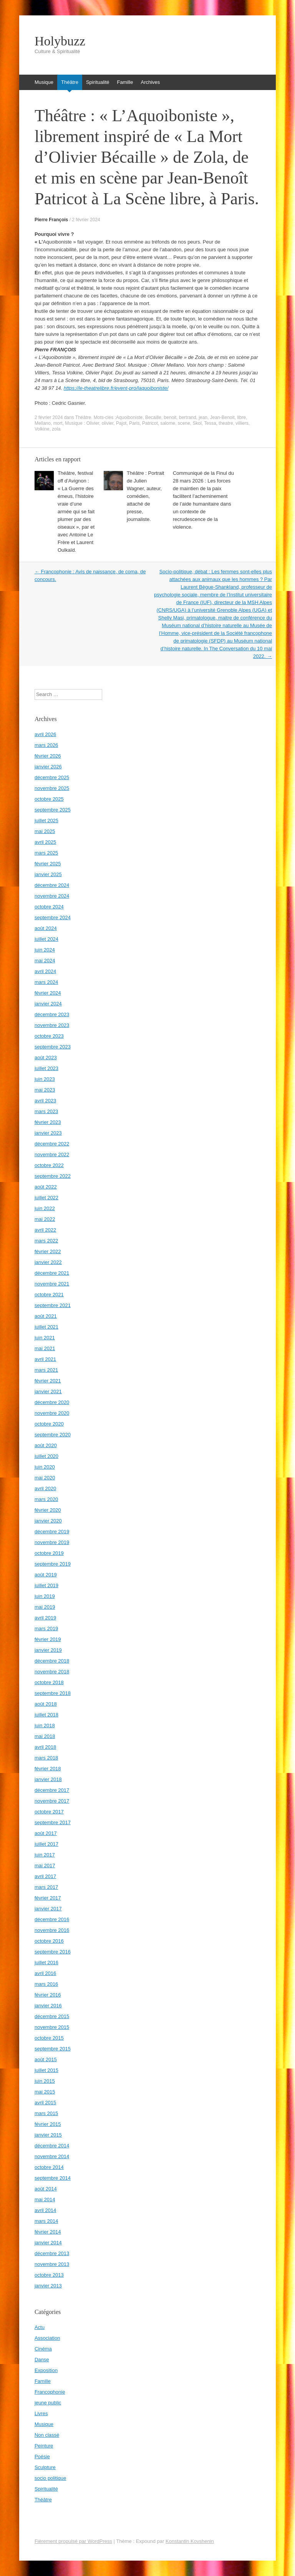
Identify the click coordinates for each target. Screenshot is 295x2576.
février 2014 (48, 2232)
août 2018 (46, 1704)
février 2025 (48, 863)
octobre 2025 (49, 799)
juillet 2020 (46, 1456)
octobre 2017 (49, 1812)
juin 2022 (45, 1208)
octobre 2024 (49, 907)
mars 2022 (46, 1241)
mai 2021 (45, 1348)
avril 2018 (45, 1747)
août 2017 (46, 1833)
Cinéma (43, 2349)
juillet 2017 (46, 1844)
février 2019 (48, 1639)
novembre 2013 (52, 2264)
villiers (241, 423)
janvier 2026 (48, 767)
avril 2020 (45, 1488)
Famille (125, 82)
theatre (226, 423)
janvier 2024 (48, 1004)
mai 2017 (45, 1865)
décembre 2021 (52, 1273)
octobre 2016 (49, 1941)
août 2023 (46, 1057)
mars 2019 (46, 1628)
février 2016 (48, 1995)
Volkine (42, 429)
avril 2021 (45, 1359)
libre (241, 417)
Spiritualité (97, 82)
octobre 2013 (49, 2275)
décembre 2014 (52, 2146)
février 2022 (48, 1251)
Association (47, 2338)
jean (203, 417)
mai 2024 (45, 960)
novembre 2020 (52, 1413)
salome (167, 423)
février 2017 (48, 1898)
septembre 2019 (53, 1564)
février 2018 (48, 1768)
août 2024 (46, 928)
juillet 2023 (46, 1068)
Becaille (153, 417)
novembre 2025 (52, 788)
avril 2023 (45, 1101)
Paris (134, 423)
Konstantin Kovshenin (190, 2541)
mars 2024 (46, 982)
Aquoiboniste (129, 417)
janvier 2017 (48, 1909)
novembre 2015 (52, 2027)
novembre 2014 (52, 2156)
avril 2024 (45, 971)
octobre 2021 (49, 1294)
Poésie (42, 2456)
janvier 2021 (48, 1391)
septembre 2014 (53, 2178)
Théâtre (69, 82)
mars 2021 (46, 1370)
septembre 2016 (53, 1952)
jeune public (48, 2403)
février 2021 (48, 1381)
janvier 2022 (48, 1262)
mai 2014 (45, 2199)
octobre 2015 (49, 2038)
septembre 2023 (53, 1047)
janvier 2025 (48, 874)
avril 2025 (45, 842)
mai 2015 (45, 2092)
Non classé (47, 2435)
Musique (44, 82)
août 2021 (46, 1316)
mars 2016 (46, 1984)
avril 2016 (45, 1973)
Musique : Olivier (82, 423)
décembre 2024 (52, 885)
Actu (40, 2327)
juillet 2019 (46, 1585)
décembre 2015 (52, 2016)
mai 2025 (45, 831)
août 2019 (46, 1575)
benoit (170, 417)
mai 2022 (45, 1219)
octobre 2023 (49, 1036)
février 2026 (48, 756)
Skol (197, 423)
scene (184, 423)
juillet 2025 (46, 820)
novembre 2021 (52, 1284)
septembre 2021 (53, 1305)
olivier (108, 423)
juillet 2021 (46, 1327)
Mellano (43, 423)
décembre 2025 (52, 777)
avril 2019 (45, 1618)
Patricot (150, 423)
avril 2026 (45, 734)
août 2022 (46, 1187)
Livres (41, 2413)
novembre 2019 (52, 1542)
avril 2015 (45, 2102)
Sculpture (45, 2467)
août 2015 (46, 2059)
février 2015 (48, 2124)
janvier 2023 (48, 1133)
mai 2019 (45, 1607)
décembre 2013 (52, 2253)
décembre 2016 (52, 1919)
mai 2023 (45, 1090)
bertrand (187, 417)
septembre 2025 (53, 810)
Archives (150, 82)
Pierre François (51, 219)
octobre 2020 (49, 1424)
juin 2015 (45, 2081)
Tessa (210, 423)
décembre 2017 (52, 1790)
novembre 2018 (52, 1671)
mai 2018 (45, 1736)
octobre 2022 (49, 1165)
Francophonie (50, 2392)
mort (58, 423)
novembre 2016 (52, 1930)
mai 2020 (45, 1478)
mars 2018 (46, 1758)
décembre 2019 (52, 1531)
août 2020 (46, 1445)
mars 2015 (46, 2113)
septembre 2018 (53, 1693)
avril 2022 (45, 1230)
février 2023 (48, 1122)
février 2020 (48, 1510)
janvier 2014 (48, 2242)
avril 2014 (45, 2210)
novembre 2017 (52, 1801)
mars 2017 (46, 1887)
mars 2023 (46, 1111)
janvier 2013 (48, 2286)
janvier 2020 (48, 1521)
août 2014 (46, 2189)
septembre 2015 (53, 2049)
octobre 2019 (49, 1553)
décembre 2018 (52, 1661)
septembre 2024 (53, 917)
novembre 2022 (52, 1154)
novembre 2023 (52, 1025)
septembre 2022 (53, 1176)
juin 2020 (45, 1467)
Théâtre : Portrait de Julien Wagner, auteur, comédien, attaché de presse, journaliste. (145, 496)
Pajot (121, 423)
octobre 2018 (49, 1682)
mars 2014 (46, 2221)
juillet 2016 (46, 1962)
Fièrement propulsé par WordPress (73, 2541)
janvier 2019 (48, 1650)
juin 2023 (45, 1079)
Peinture (44, 2446)
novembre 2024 (52, 896)
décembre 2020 (52, 1402)
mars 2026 (46, 745)
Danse (42, 2359)
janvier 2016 (48, 2005)
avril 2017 (45, 1876)
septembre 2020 (53, 1434)
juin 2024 (45, 950)
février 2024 (48, 993)
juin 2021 (45, 1338)
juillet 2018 (46, 1715)
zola (56, 429)
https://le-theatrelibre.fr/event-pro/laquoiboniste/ (116, 388)
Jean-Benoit (222, 417)
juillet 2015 (46, 2070)
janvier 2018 (48, 1779)
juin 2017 (45, 1855)
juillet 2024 (46, 939)
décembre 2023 (52, 1014)
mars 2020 (46, 1499)
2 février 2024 (86, 219)
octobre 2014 (49, 2167)
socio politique (50, 2478)
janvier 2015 (48, 2135)
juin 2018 (45, 1725)
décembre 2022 (52, 1144)
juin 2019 (45, 1596)
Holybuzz (60, 41)
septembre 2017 (53, 1822)
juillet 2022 (46, 1197)
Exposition (46, 2370)
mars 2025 (46, 853)
